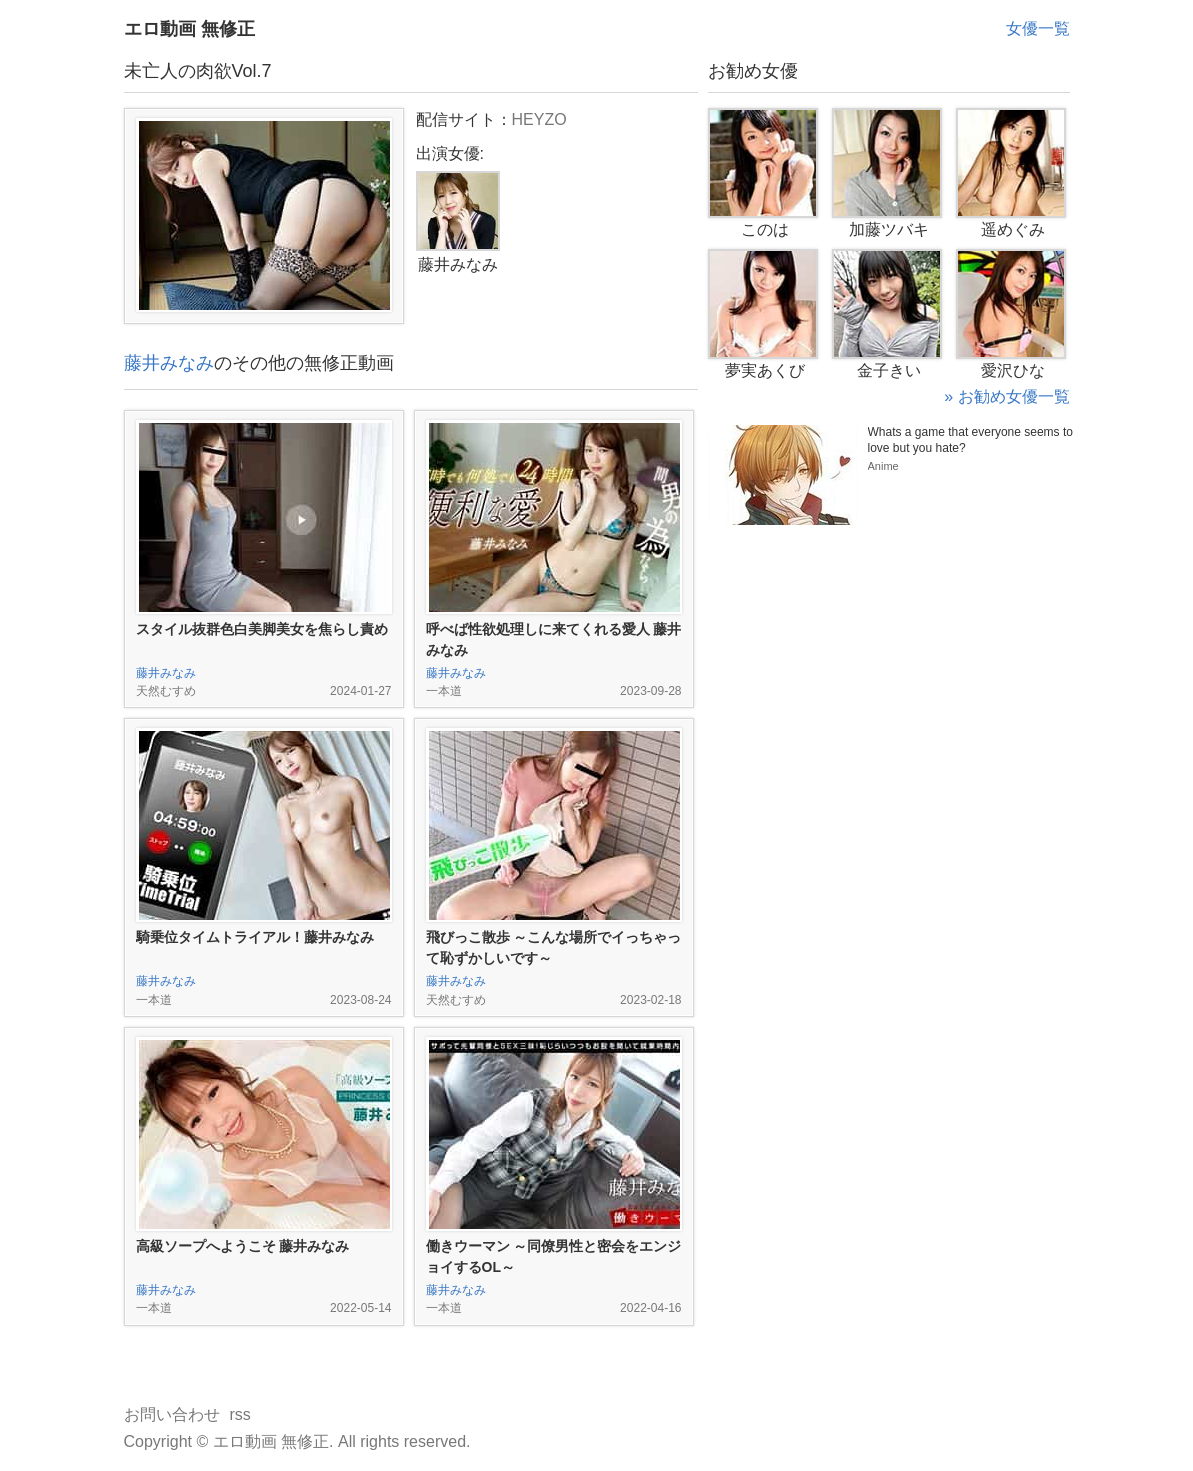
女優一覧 (1038, 28)
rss (240, 1414)
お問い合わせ (172, 1414)
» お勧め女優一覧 (1006, 396)
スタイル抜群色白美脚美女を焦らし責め (262, 629)
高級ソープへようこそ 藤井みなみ (243, 1246)
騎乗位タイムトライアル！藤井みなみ (255, 937)
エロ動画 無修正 (189, 29)
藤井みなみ (169, 363)
